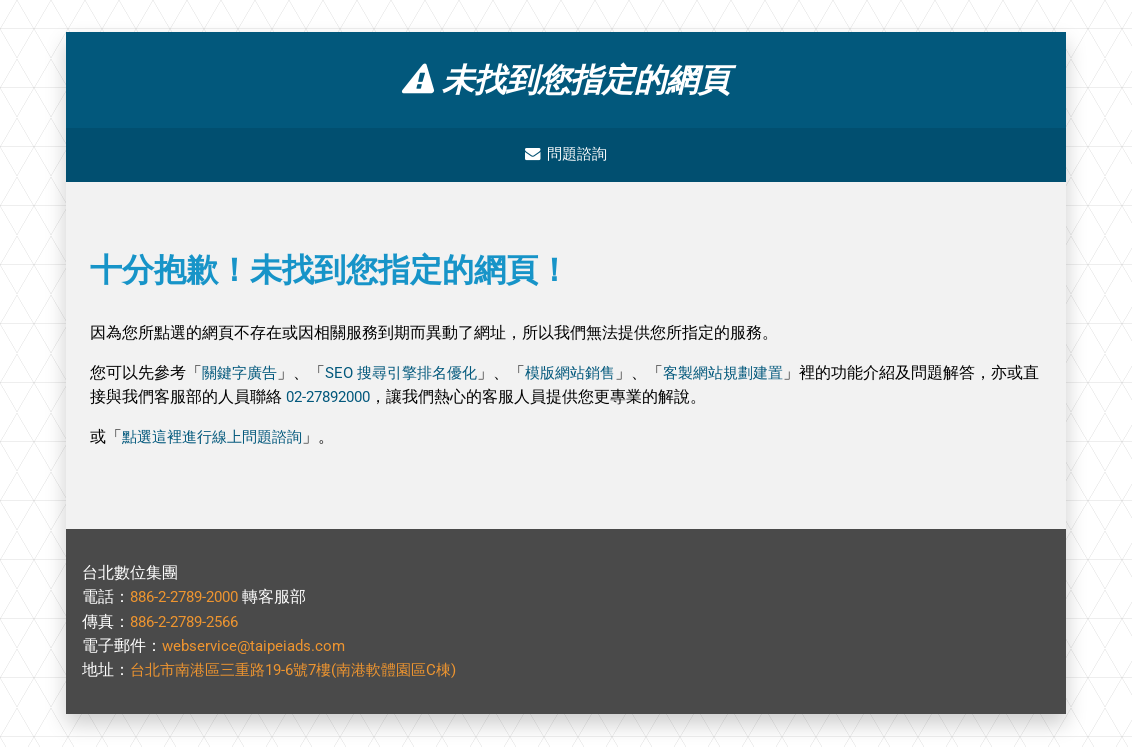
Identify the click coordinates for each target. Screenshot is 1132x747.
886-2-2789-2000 (190, 598)
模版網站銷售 (588, 374)
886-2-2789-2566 (190, 622)
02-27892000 (365, 398)
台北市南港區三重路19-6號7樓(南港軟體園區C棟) (304, 670)
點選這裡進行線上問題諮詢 (218, 438)
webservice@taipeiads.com (258, 646)
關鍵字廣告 (242, 374)
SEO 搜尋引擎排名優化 (411, 374)
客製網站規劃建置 (748, 374)
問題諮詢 (566, 155)
